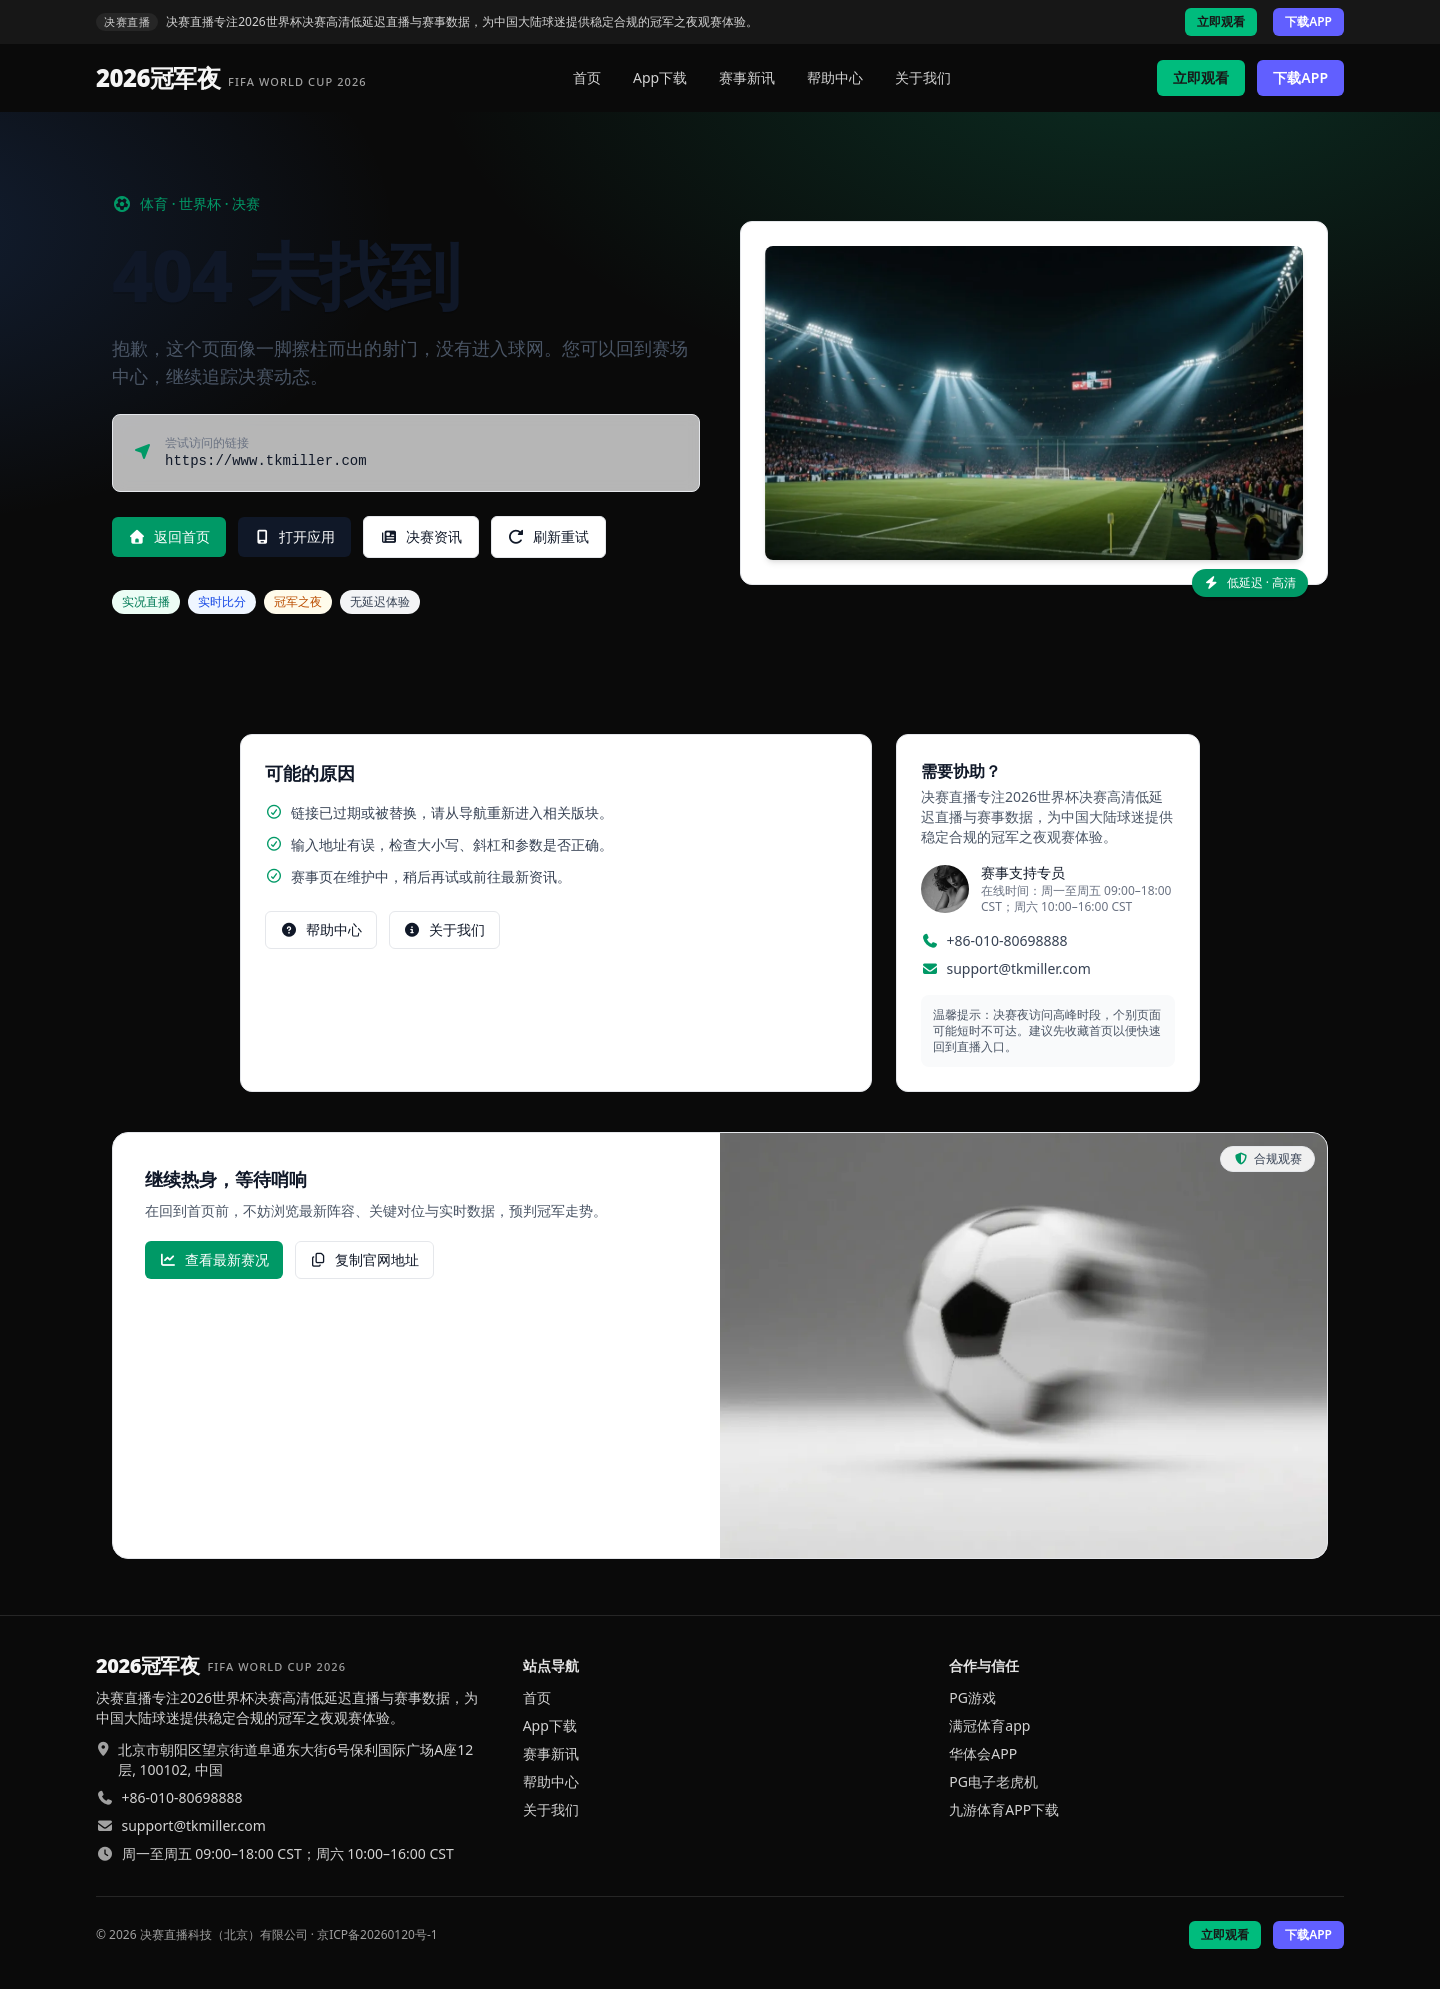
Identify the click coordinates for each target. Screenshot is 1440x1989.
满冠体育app (989, 1725)
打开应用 (295, 536)
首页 (587, 77)
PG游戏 (972, 1697)
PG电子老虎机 (993, 1781)
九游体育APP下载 (1004, 1809)
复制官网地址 (365, 1259)
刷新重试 (549, 536)
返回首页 (169, 536)
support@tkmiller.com (1019, 968)
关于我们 (923, 77)
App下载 (660, 77)
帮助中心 (835, 77)
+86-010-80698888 (1007, 940)
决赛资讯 (421, 536)
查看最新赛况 (214, 1259)
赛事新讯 (747, 77)
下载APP (1308, 21)
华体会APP (983, 1753)
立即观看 (1221, 21)
